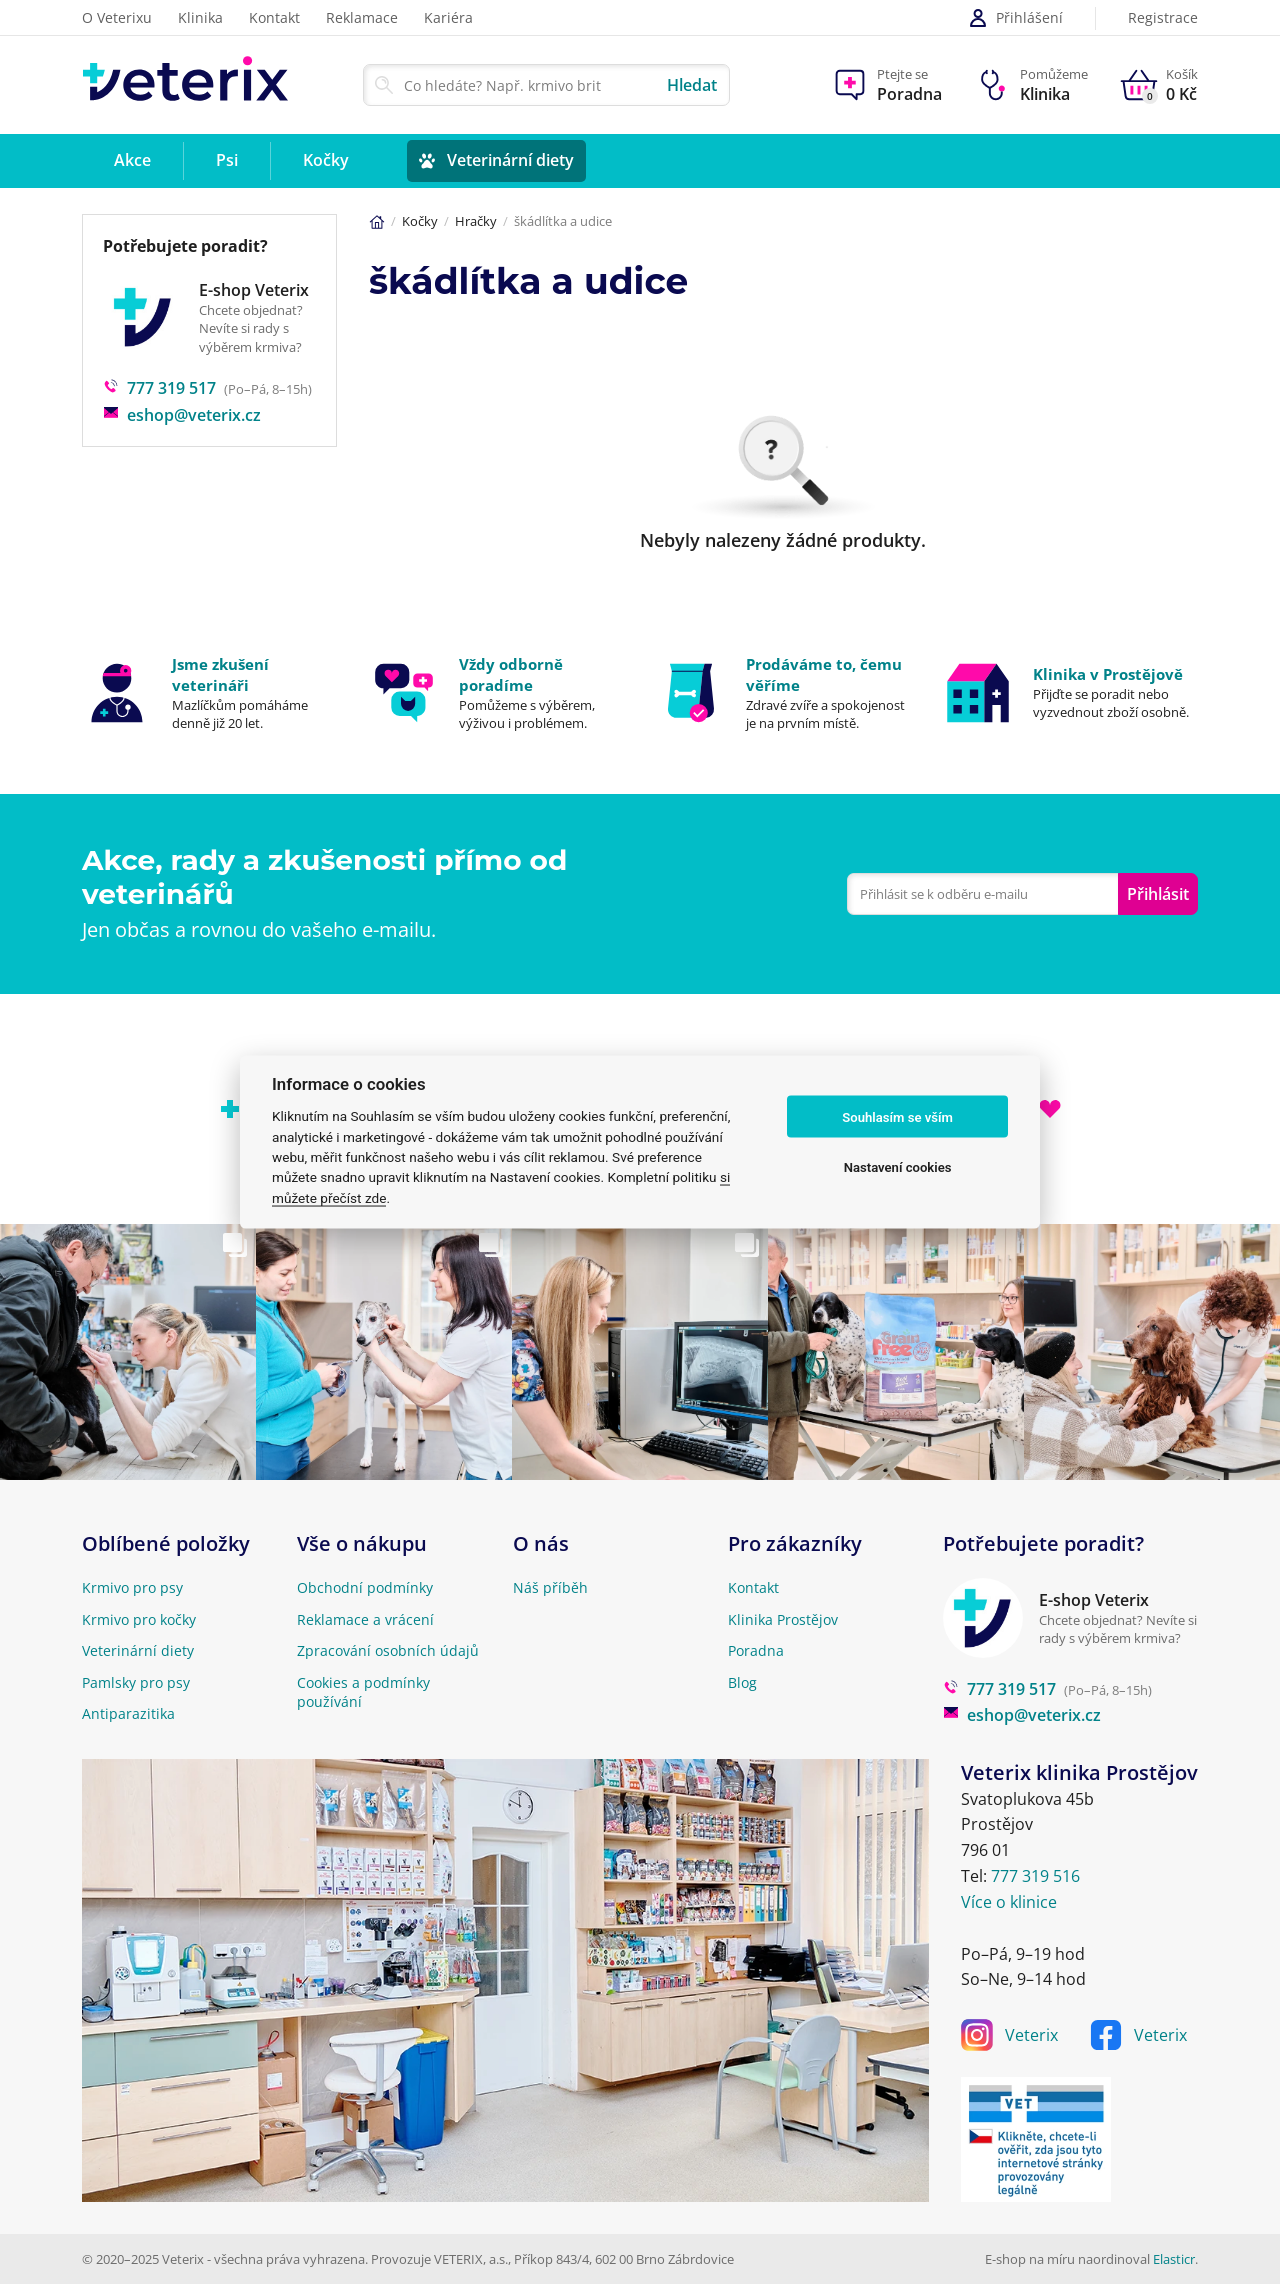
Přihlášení (1015, 18)
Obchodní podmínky (365, 1587)
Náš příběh (550, 1587)
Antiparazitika (128, 1713)
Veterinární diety (138, 1650)
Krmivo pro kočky (139, 1619)
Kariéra (448, 17)
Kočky (420, 221)
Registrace (1163, 18)
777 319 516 (1035, 1876)
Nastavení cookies (898, 1166)
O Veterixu (117, 17)
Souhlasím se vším (897, 1116)
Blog (742, 1682)
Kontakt (274, 17)
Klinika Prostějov (783, 1619)
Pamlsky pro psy (136, 1682)
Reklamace (362, 17)
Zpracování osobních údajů (388, 1650)
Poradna (756, 1650)
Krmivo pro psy (132, 1587)
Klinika (200, 17)
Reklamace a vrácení (365, 1619)
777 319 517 (159, 388)
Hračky (476, 221)
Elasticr (1174, 2259)
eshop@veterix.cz (182, 415)
